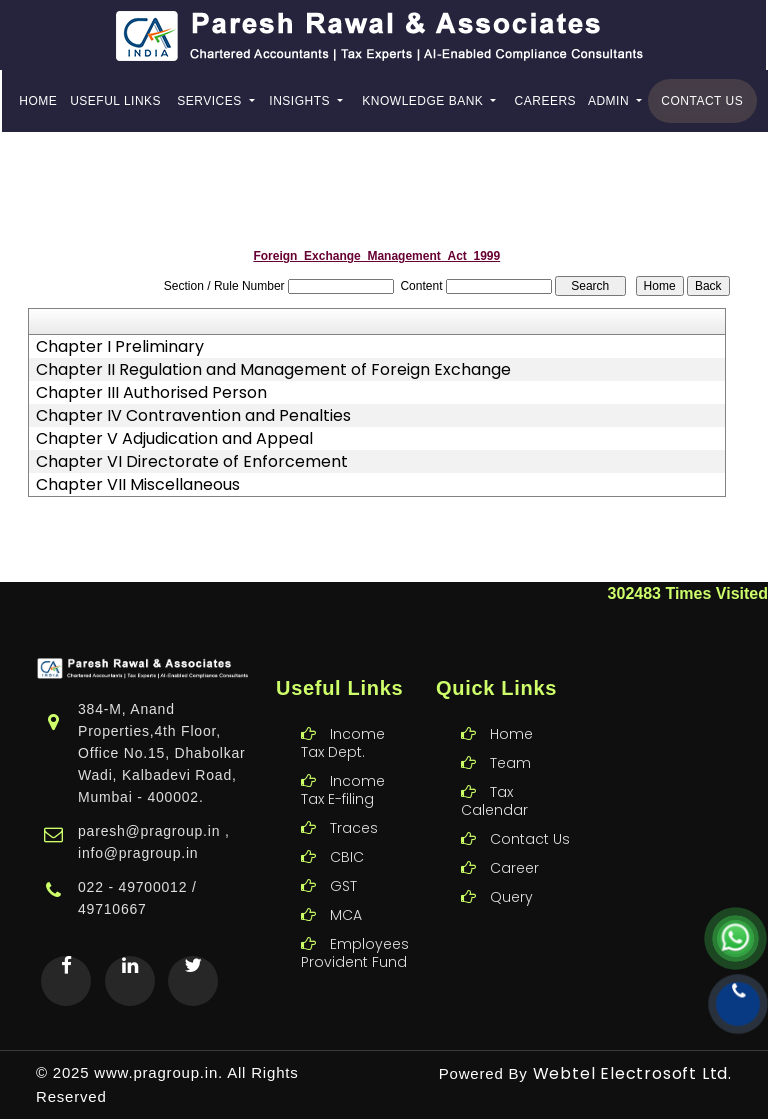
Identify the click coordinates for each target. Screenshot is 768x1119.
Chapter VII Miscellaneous (138, 485)
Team (510, 734)
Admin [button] (610, 101)
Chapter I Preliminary (120, 347)
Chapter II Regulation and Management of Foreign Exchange (273, 370)
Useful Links (115, 101)
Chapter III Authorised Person (151, 393)
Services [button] (211, 101)
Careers (546, 101)
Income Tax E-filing (343, 761)
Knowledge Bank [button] (424, 101)
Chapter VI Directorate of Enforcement (192, 462)
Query (511, 868)
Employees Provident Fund (355, 924)
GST (343, 857)
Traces (354, 799)
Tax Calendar (494, 772)
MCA (346, 886)
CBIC (347, 828)
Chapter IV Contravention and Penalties (193, 416)
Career (514, 839)
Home (38, 101)
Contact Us (702, 101)
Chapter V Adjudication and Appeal (174, 439)
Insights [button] (301, 101)
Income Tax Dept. (343, 714)
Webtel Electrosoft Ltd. (632, 1073)
